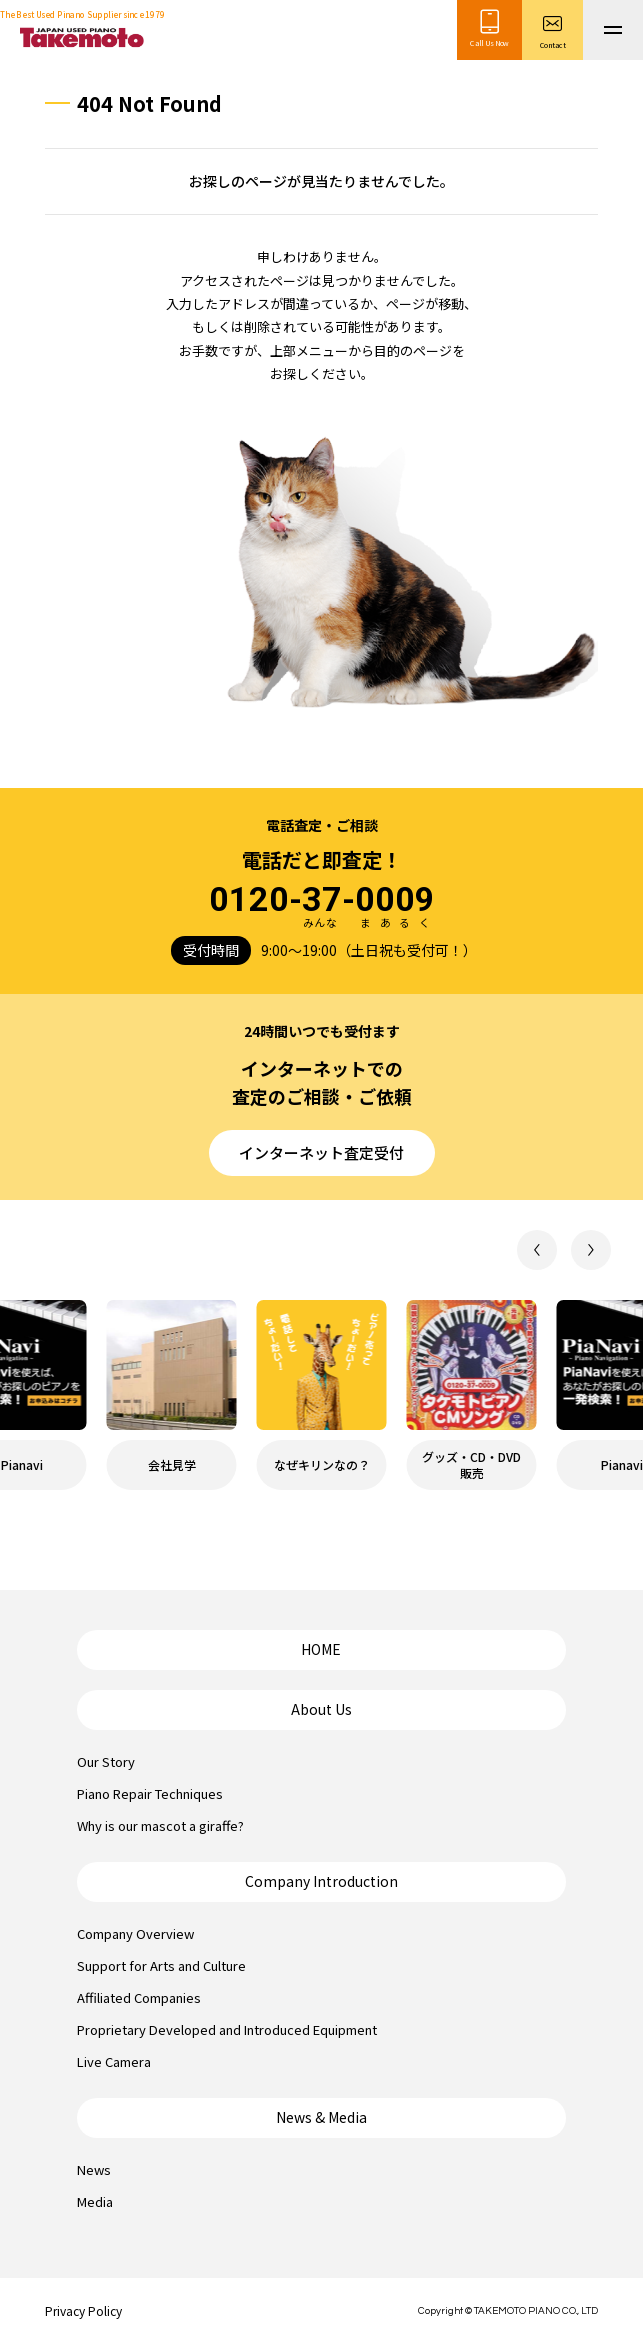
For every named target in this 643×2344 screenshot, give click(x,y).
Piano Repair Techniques (150, 1793)
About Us (321, 1709)
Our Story (106, 1761)
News (94, 2169)
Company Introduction (321, 1881)
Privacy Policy (83, 2310)
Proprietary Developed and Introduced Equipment (227, 2029)
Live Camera (114, 2061)
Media (95, 2201)
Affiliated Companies (139, 1997)
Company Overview (135, 1933)
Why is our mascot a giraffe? (160, 1825)
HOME (321, 1649)
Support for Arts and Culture (161, 1965)
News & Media (321, 2117)
